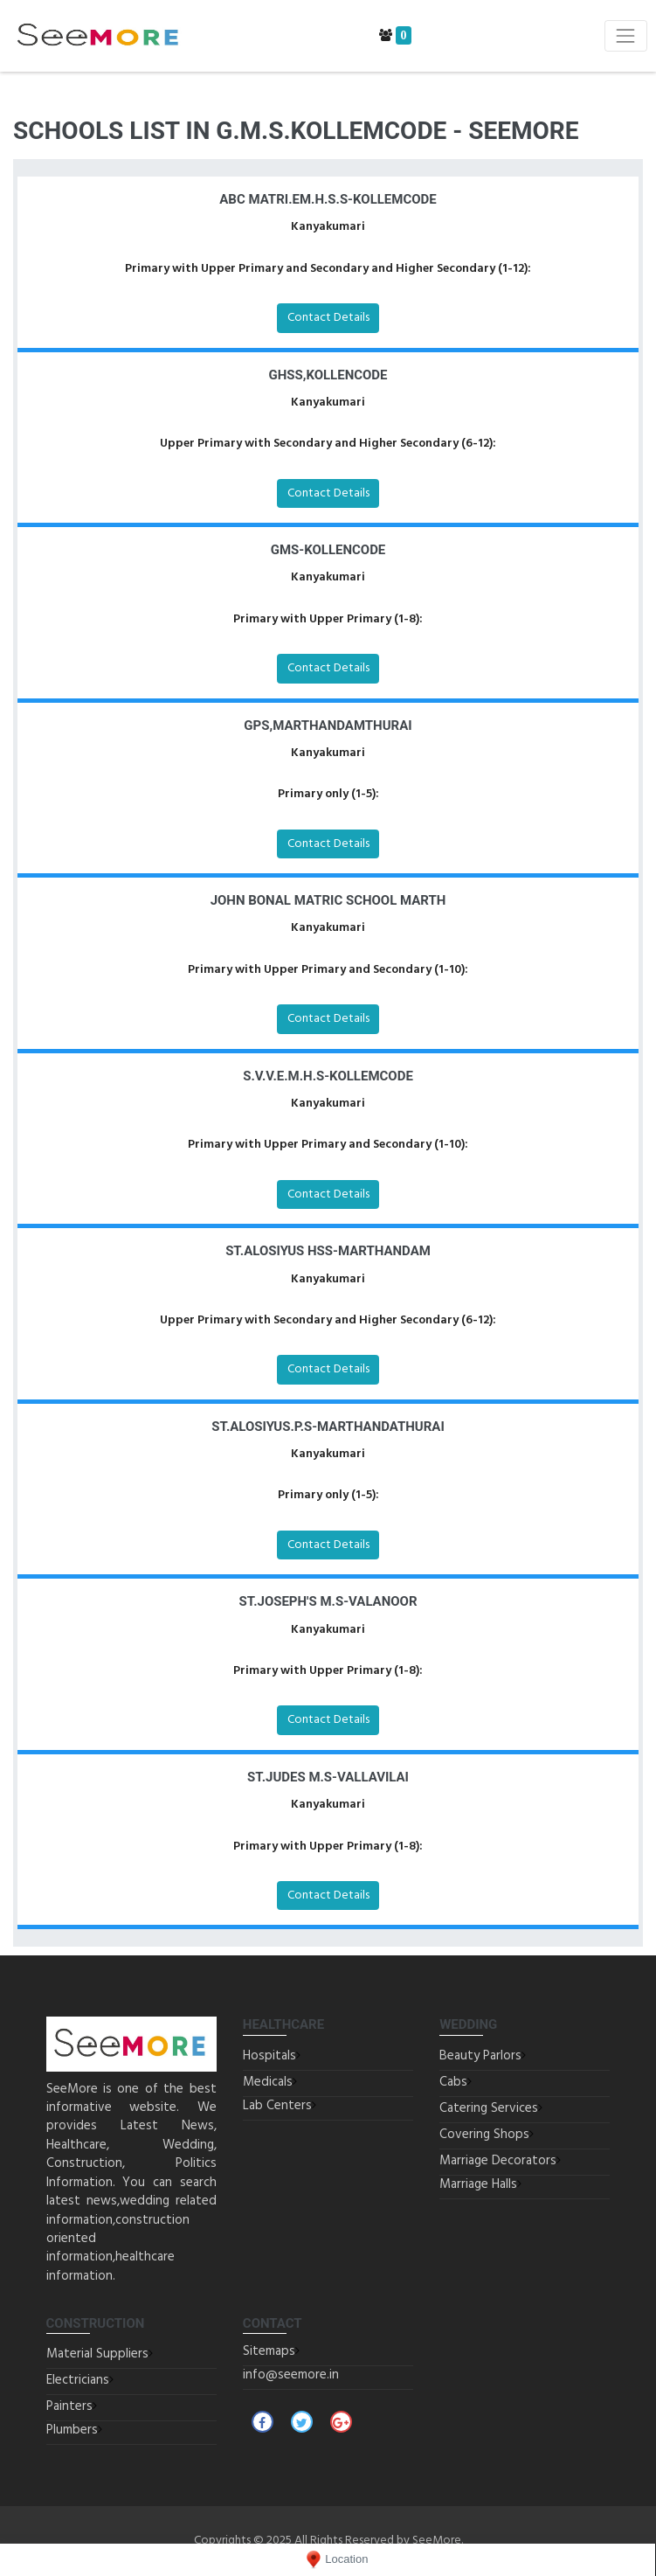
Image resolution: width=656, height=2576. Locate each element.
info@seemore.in (291, 2375)
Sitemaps (269, 2351)
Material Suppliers (97, 2354)
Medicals (268, 2082)
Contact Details (328, 318)
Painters (69, 2406)
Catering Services (488, 2108)
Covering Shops (484, 2134)
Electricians (77, 2380)
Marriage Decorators (497, 2161)
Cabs (453, 2082)
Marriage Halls (478, 2184)
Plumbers (72, 2430)
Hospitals (269, 2056)
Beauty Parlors (480, 2056)
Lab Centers (277, 2105)
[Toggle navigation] (625, 35)
